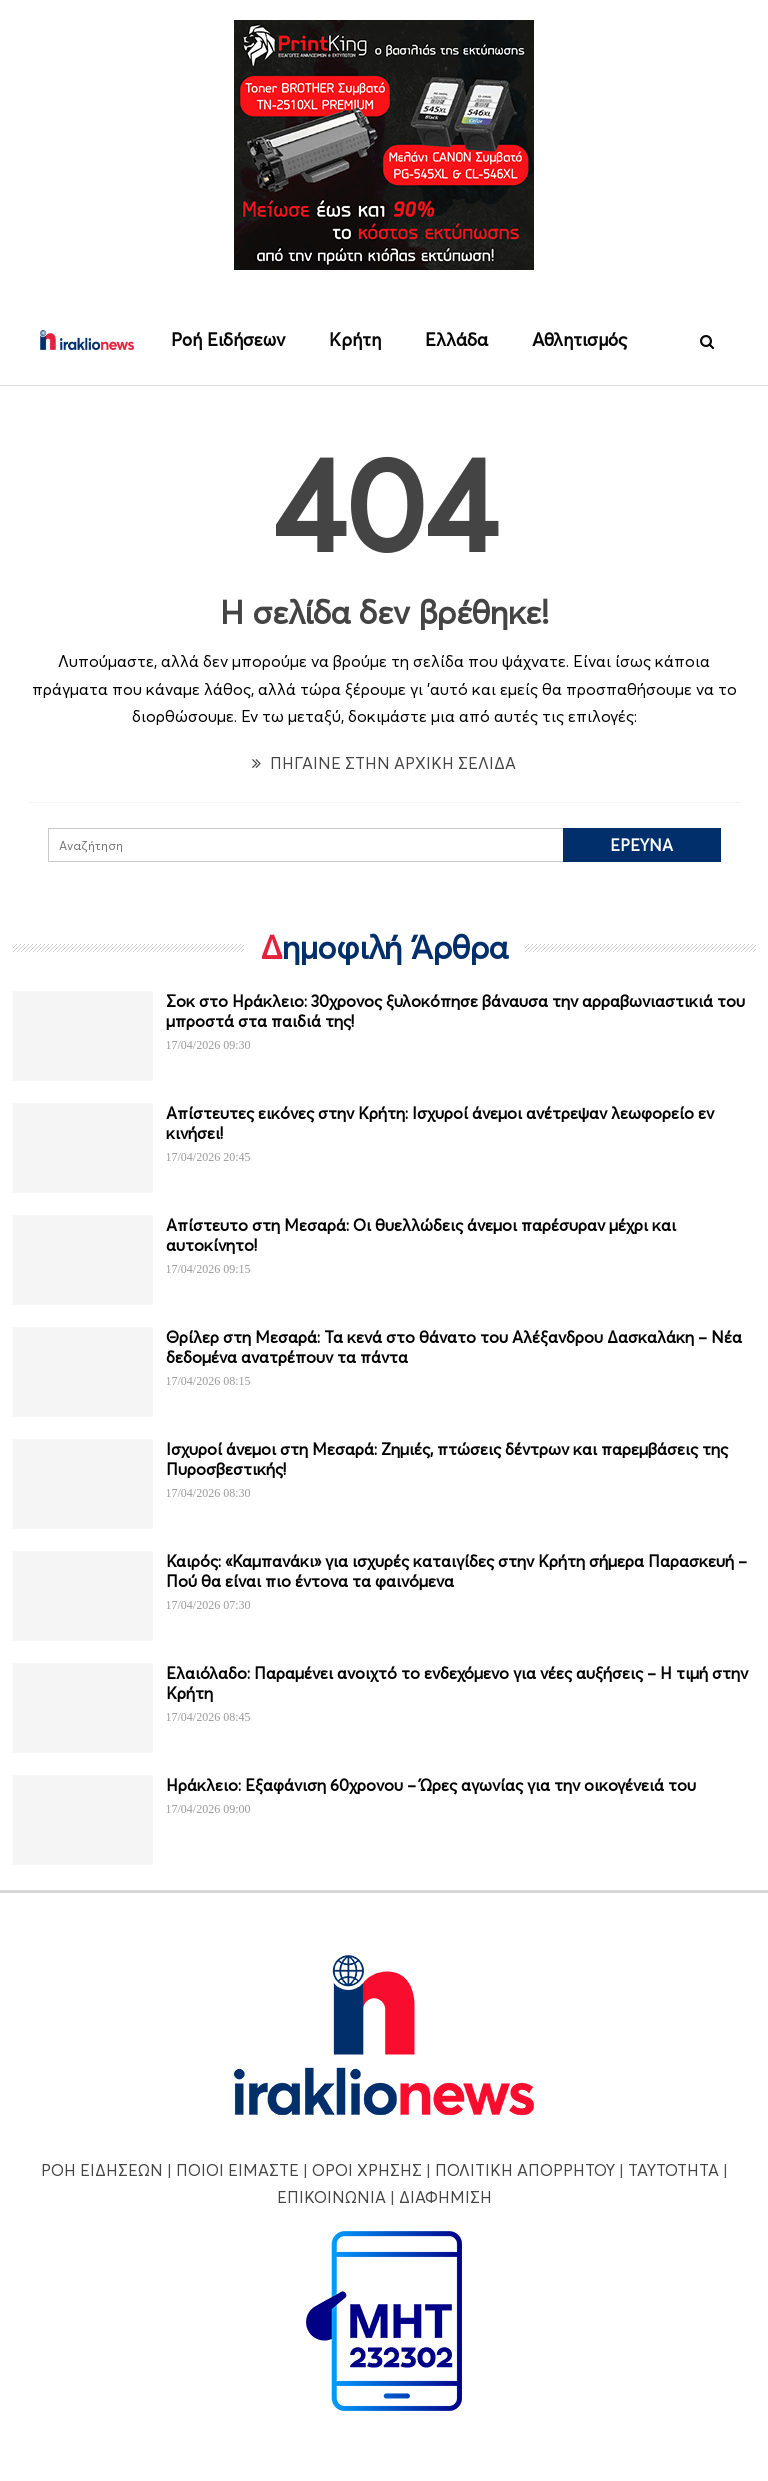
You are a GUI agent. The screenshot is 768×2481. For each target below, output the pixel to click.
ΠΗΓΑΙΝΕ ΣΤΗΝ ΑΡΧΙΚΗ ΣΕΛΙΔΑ (384, 763)
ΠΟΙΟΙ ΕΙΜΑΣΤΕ (237, 2170)
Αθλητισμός (579, 339)
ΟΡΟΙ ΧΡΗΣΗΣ (367, 2170)
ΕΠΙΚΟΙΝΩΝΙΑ (331, 2197)
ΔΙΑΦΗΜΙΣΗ (445, 2197)
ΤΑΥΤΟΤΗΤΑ (673, 2170)
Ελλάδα (456, 339)
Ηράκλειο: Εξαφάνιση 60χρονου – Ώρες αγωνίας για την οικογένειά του (431, 1785)
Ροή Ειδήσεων (228, 339)
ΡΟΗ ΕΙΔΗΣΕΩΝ (102, 2170)
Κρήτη (355, 339)
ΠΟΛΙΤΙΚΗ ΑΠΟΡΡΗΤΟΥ (525, 2170)
